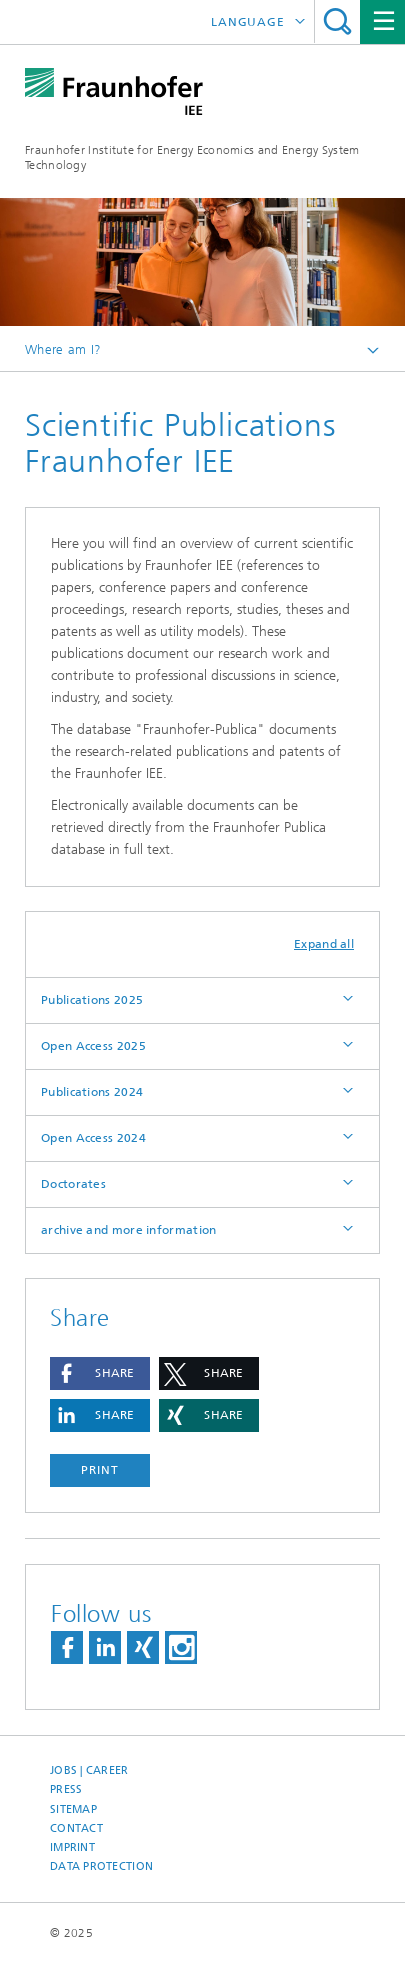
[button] (100, 1373)
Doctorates (73, 1184)
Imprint (72, 1847)
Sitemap (73, 1809)
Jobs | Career (89, 1770)
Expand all (324, 944)
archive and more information (128, 1230)
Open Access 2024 (93, 1138)
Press (66, 1789)
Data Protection (101, 1866)
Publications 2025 (92, 1000)
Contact (76, 1828)
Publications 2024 (92, 1092)
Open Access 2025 (93, 1046)
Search (337, 21)
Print (100, 1470)
